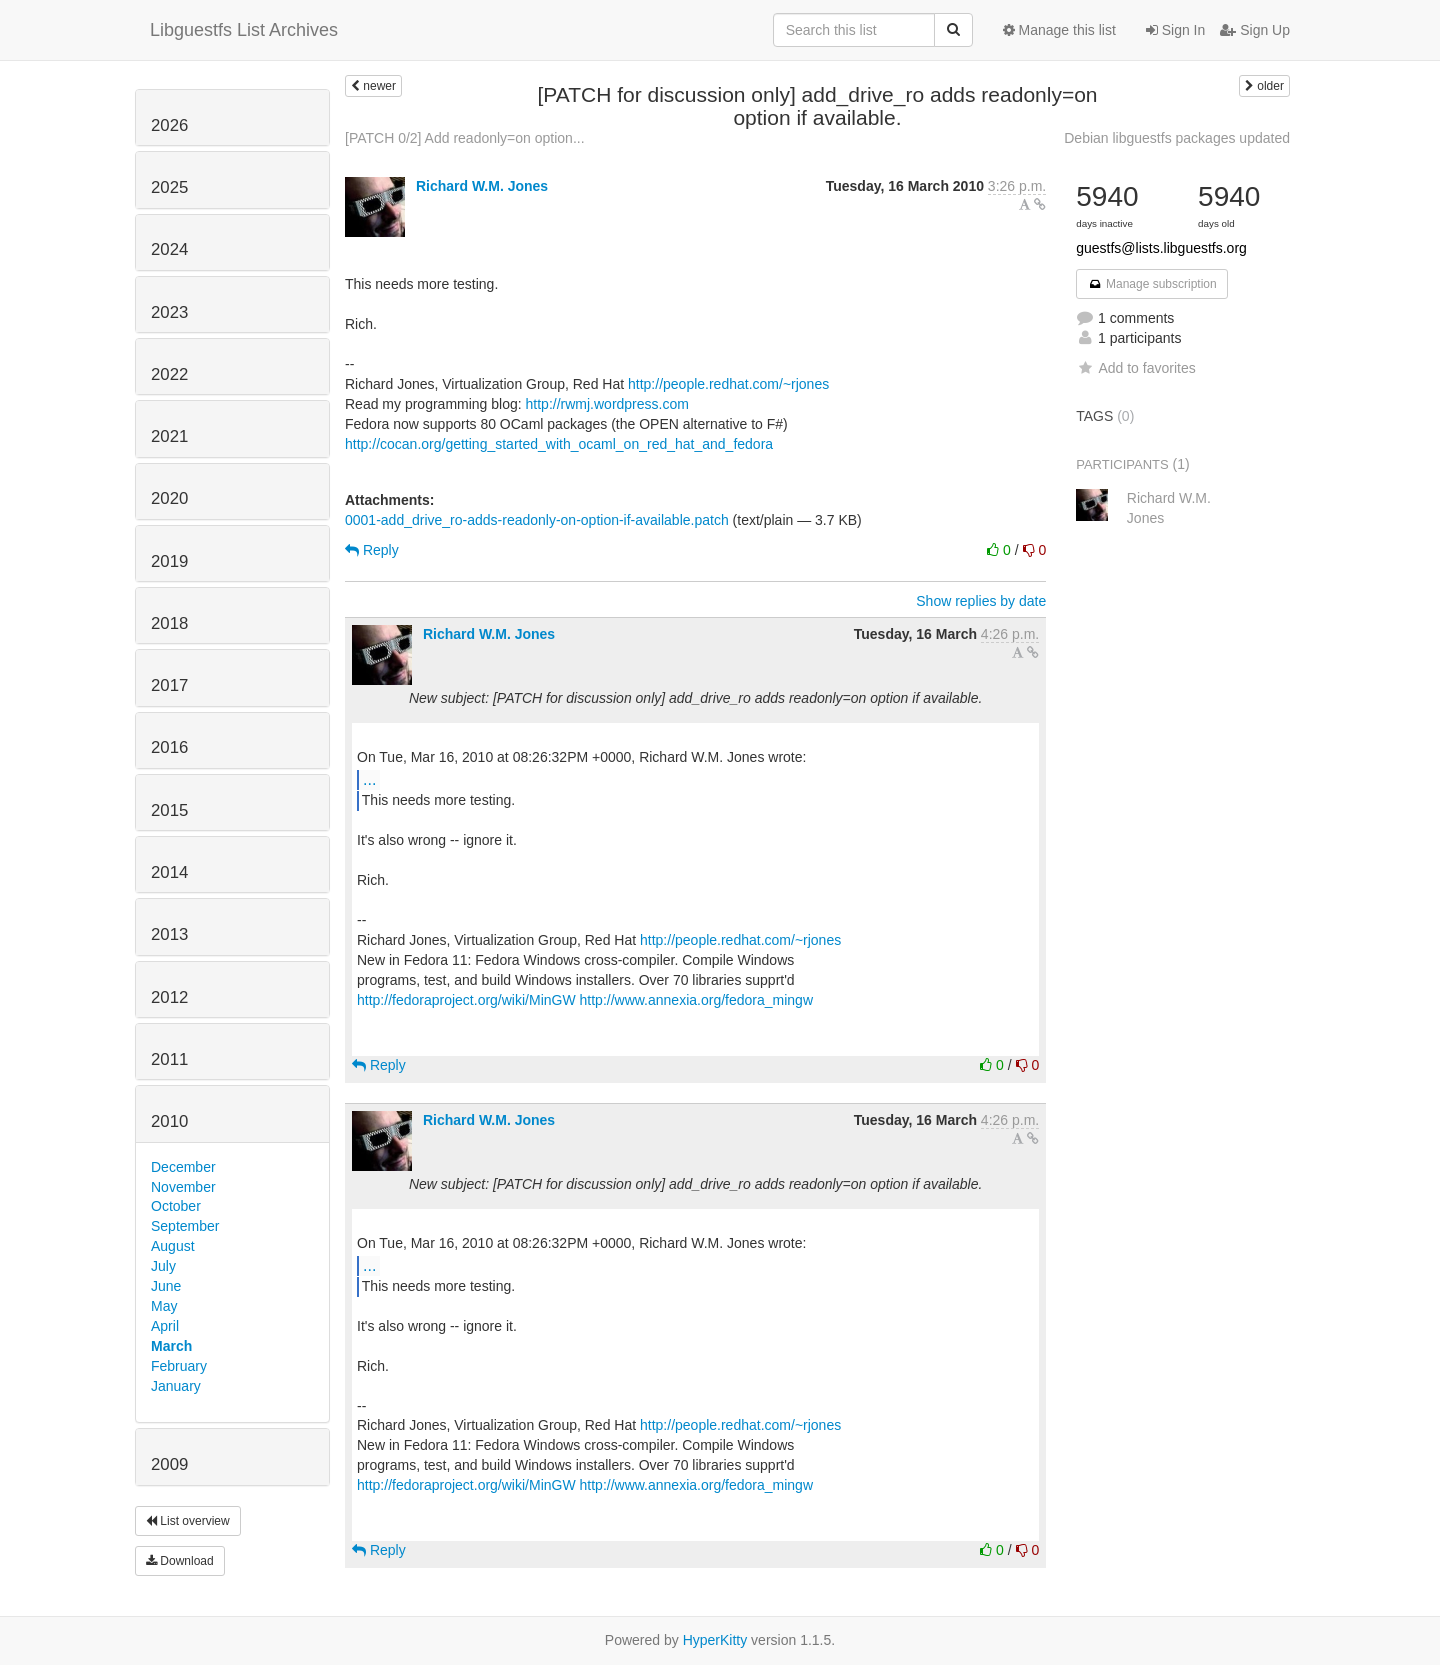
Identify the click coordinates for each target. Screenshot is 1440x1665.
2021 (169, 436)
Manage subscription (1152, 284)
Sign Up (1255, 30)
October (176, 1206)
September (185, 1226)
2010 (169, 1121)
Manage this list (1059, 30)
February (179, 1366)
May (164, 1306)
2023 (169, 312)
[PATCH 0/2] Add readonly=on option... (465, 138)
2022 (169, 374)
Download (180, 1561)
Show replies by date (981, 601)
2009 (169, 1464)
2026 (169, 125)
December (183, 1167)
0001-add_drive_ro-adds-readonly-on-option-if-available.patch (537, 520)
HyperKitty (715, 1640)
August (173, 1246)
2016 (169, 747)
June (166, 1286)
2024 (169, 249)
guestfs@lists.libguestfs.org (1161, 248)
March (171, 1346)
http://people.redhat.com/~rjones (728, 384)
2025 (169, 187)
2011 (169, 1059)
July (163, 1266)
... (369, 779)
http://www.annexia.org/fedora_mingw (696, 1000)
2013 (169, 934)
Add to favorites (1135, 368)
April (165, 1326)
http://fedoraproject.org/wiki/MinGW (466, 1000)
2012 (169, 997)
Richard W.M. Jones (482, 186)
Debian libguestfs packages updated (1177, 138)
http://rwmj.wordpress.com (607, 404)
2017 (169, 685)
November (183, 1187)
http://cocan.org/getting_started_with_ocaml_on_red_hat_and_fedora (559, 444)
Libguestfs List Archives (244, 30)
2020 (169, 498)
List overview (188, 1521)
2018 (169, 623)
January (176, 1386)
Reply (372, 550)
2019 (169, 561)
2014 (169, 872)
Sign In (1175, 30)
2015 (169, 810)
